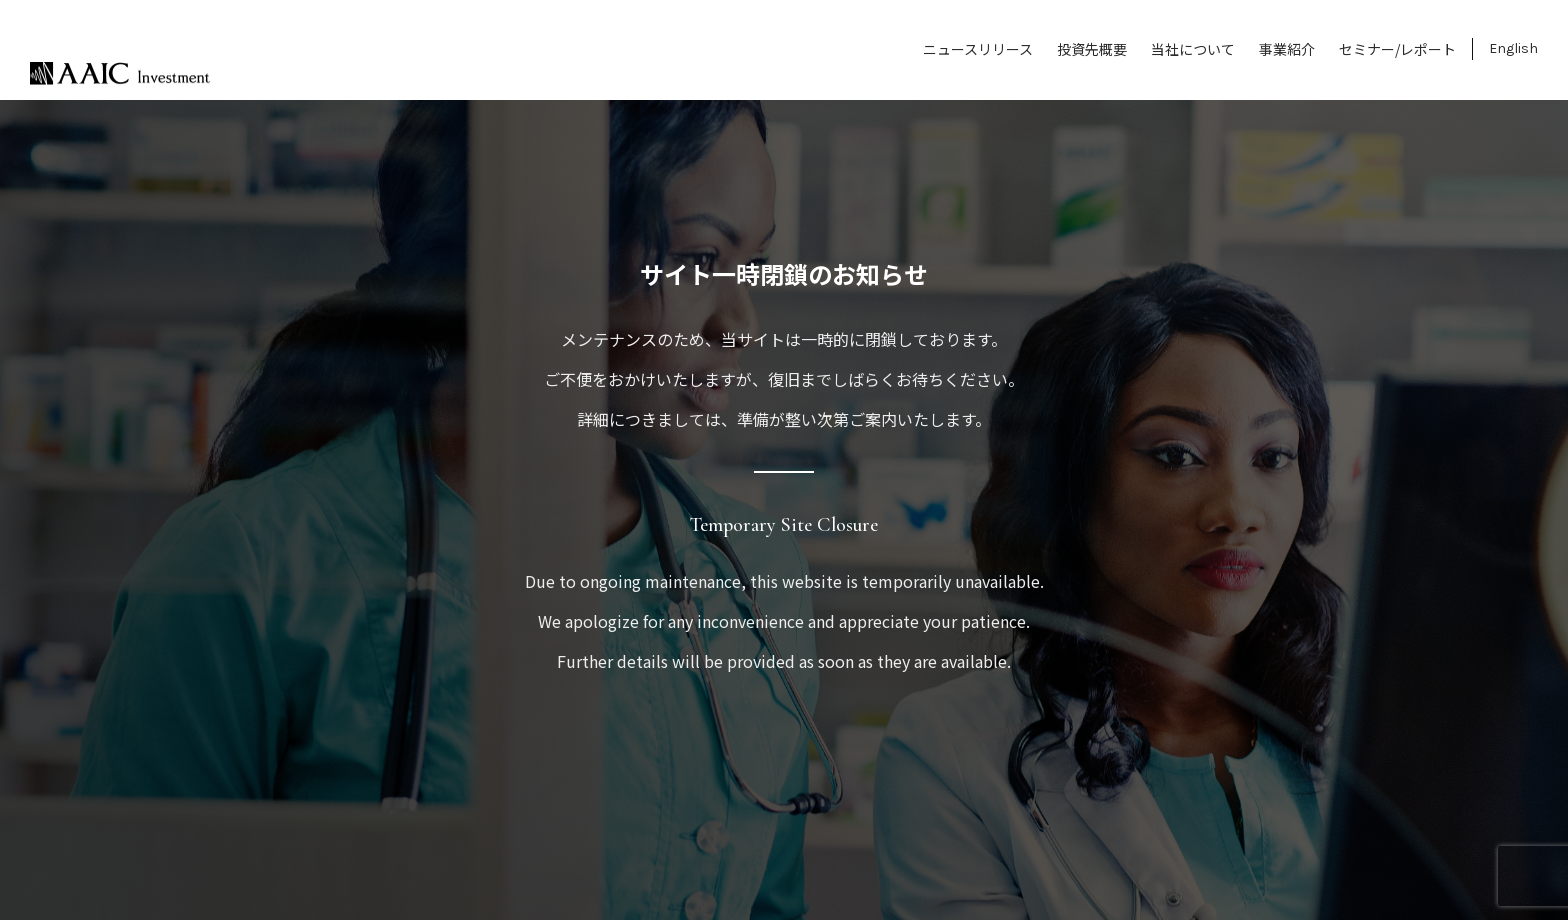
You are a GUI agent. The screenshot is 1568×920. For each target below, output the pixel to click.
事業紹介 (1287, 49)
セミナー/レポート (1397, 49)
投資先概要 (1092, 49)
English (1513, 48)
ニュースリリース (978, 49)
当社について (1193, 49)
